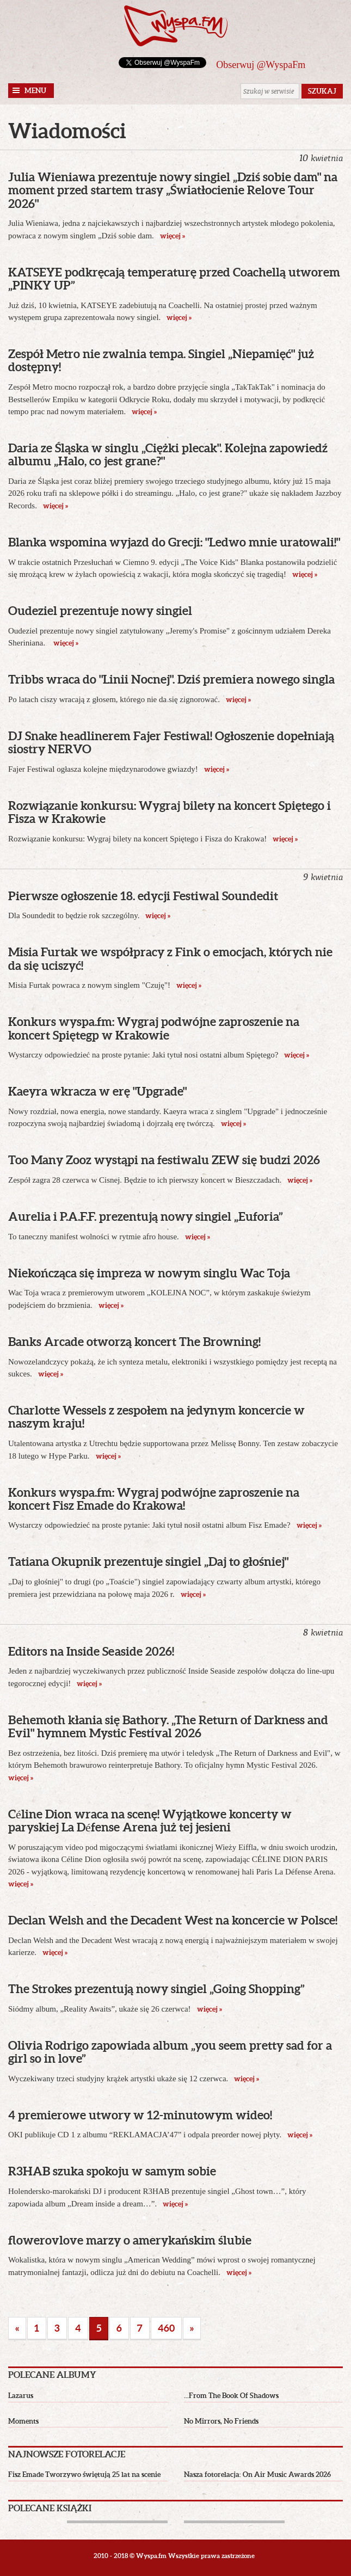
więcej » (171, 236)
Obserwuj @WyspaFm (260, 64)
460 (166, 2328)
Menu (35, 91)
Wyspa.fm (175, 25)
